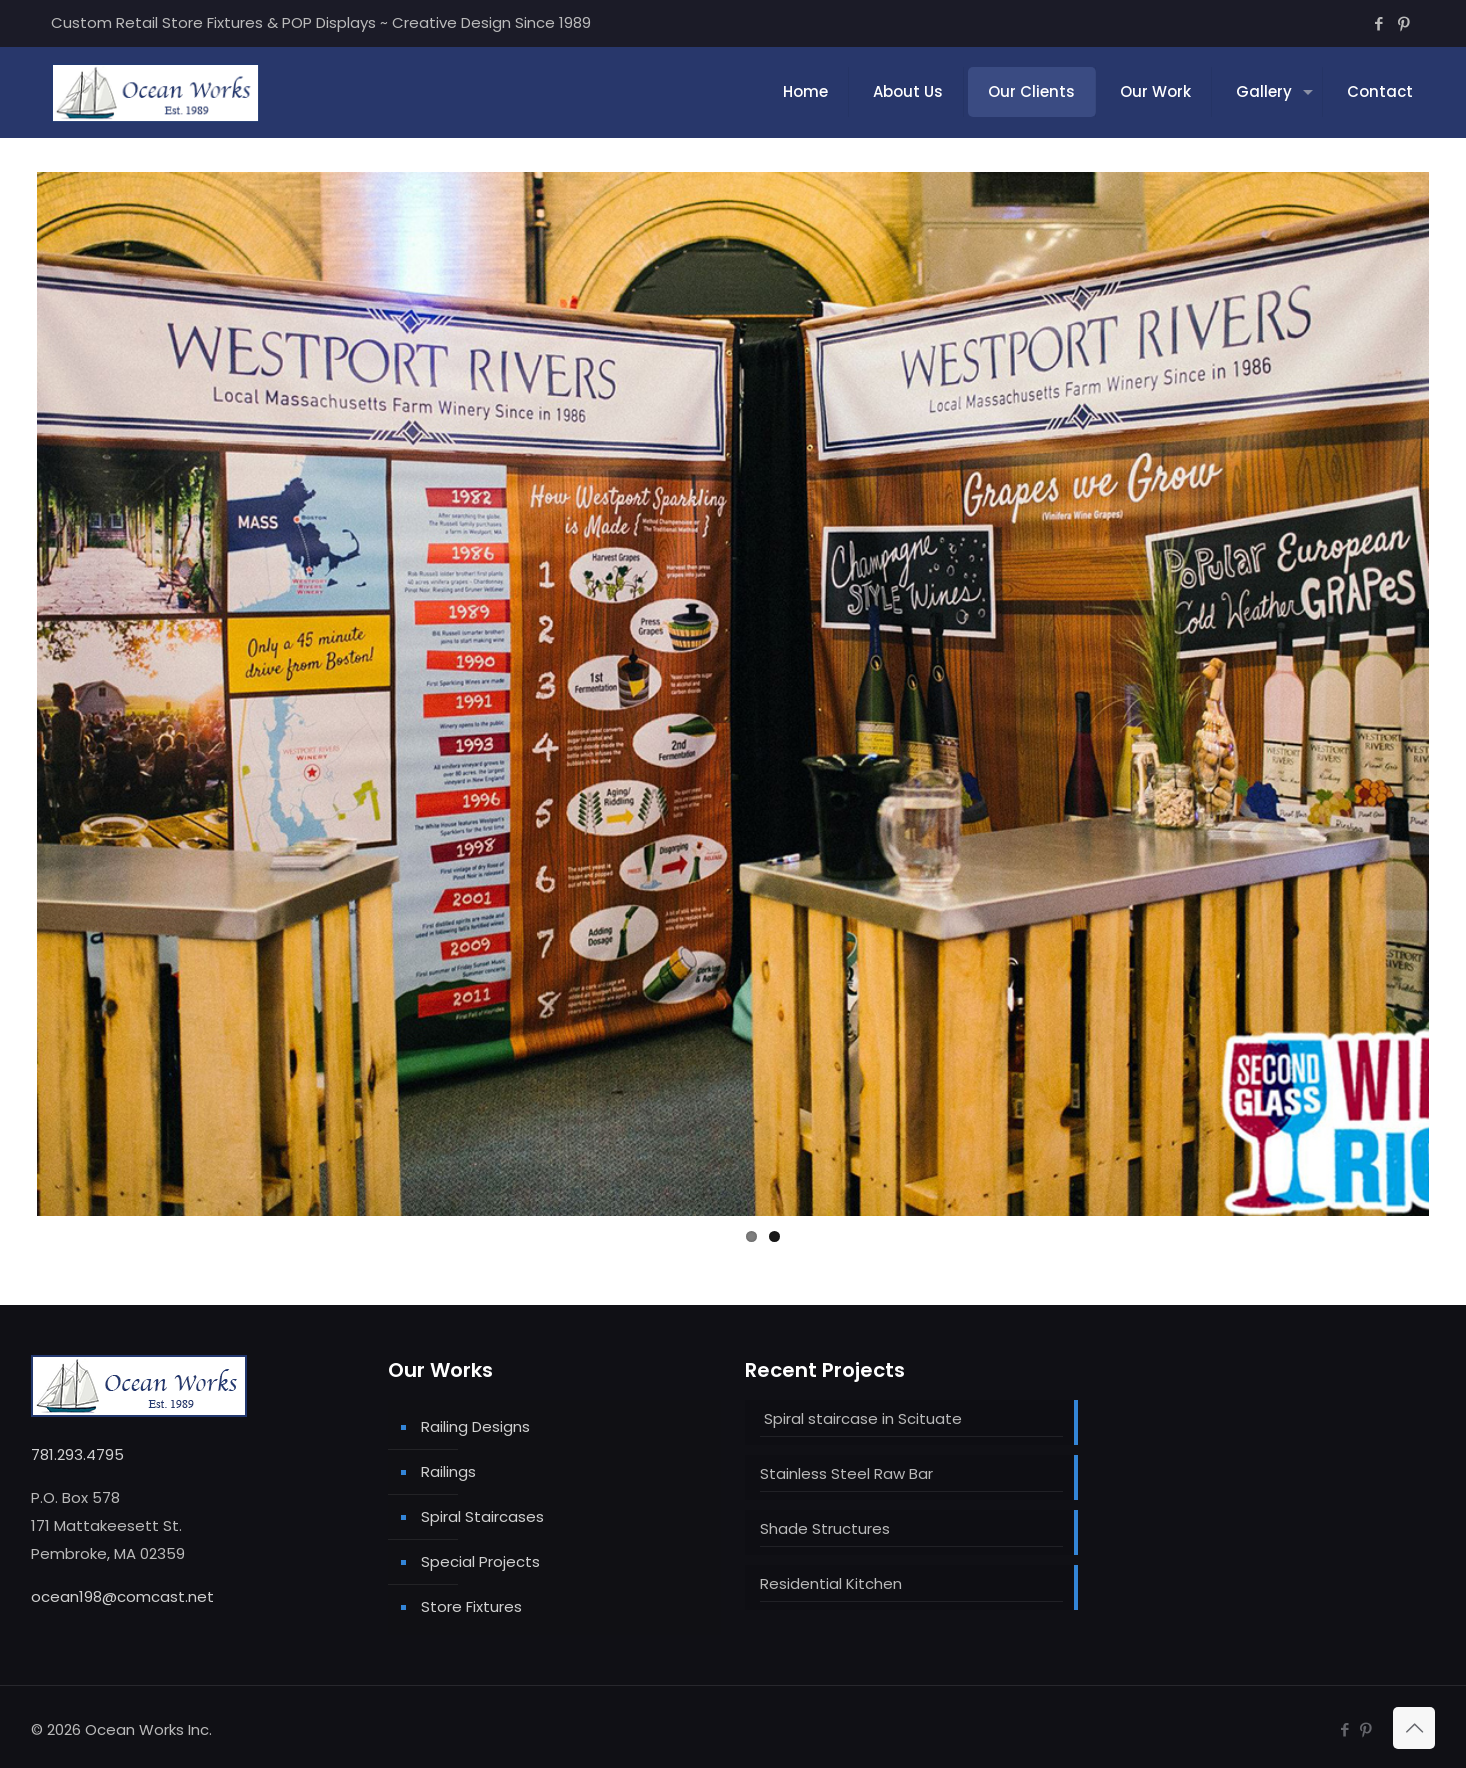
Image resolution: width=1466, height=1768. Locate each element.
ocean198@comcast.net (122, 1596)
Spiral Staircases (482, 1516)
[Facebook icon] (1378, 23)
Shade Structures (825, 1528)
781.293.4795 (77, 1454)
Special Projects (480, 1561)
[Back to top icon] (1414, 1728)
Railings (448, 1471)
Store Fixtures (471, 1606)
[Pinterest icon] (1403, 23)
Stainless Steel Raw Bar (846, 1473)
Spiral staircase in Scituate (861, 1418)
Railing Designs (475, 1426)
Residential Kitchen (831, 1583)
